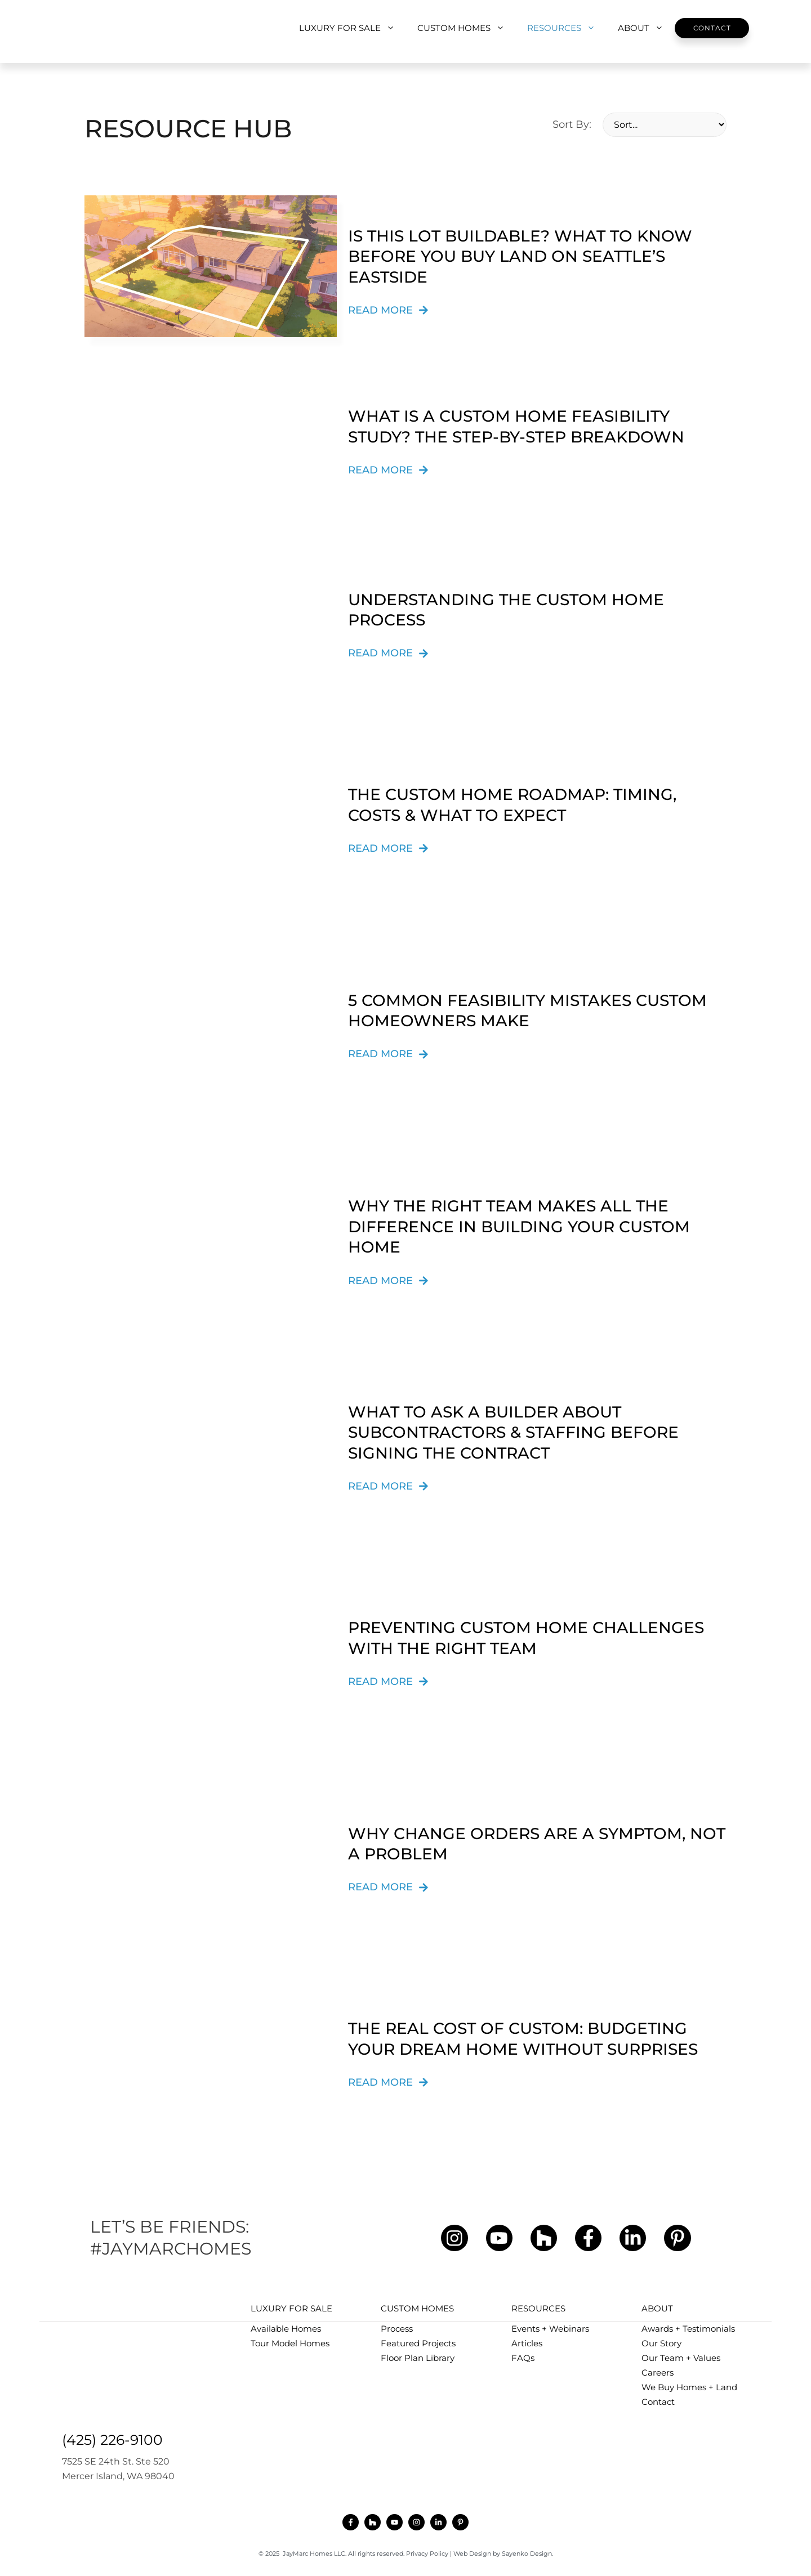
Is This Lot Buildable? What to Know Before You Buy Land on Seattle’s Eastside (520, 256)
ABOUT (646, 28)
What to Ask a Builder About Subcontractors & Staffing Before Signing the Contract (513, 1432)
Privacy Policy (427, 2553)
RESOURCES (567, 28)
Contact (712, 28)
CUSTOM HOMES (466, 28)
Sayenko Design (527, 2553)
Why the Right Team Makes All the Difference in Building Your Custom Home (519, 1226)
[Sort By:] (665, 125)
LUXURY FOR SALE (352, 28)
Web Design (472, 2553)
